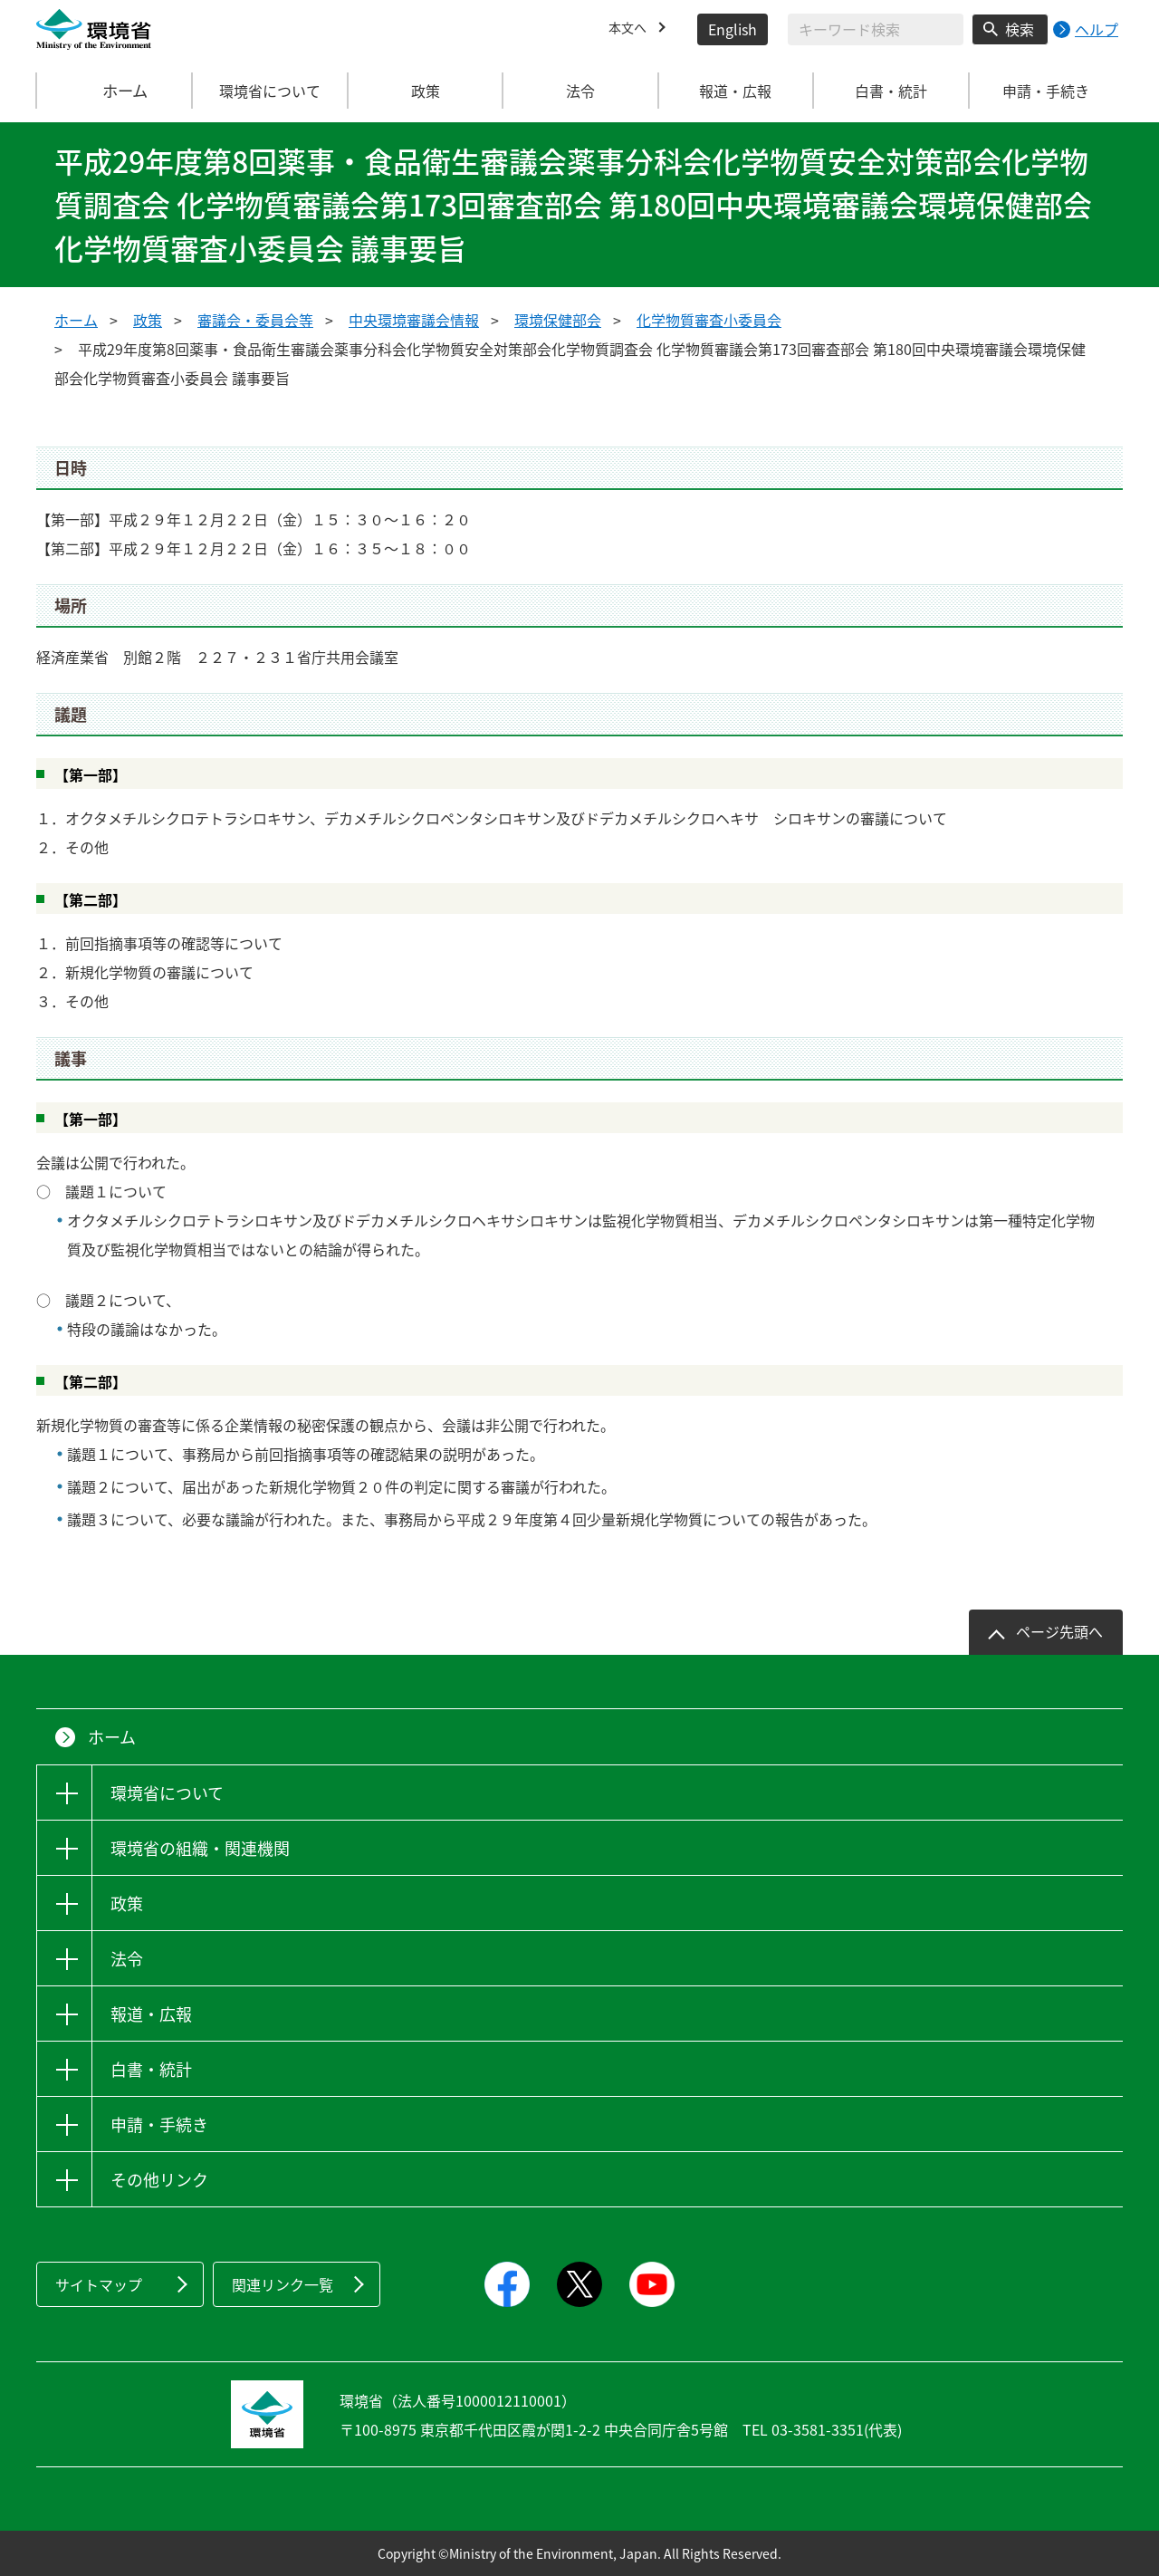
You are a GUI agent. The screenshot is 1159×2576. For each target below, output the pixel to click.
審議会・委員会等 (255, 320)
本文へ (630, 29)
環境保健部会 (557, 320)
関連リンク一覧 (282, 2284)
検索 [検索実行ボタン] (1019, 29)
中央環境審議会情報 (414, 320)
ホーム (115, 90)
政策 (147, 320)
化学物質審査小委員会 (709, 320)
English (732, 29)
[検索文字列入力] (875, 29)
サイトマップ (98, 2284)
